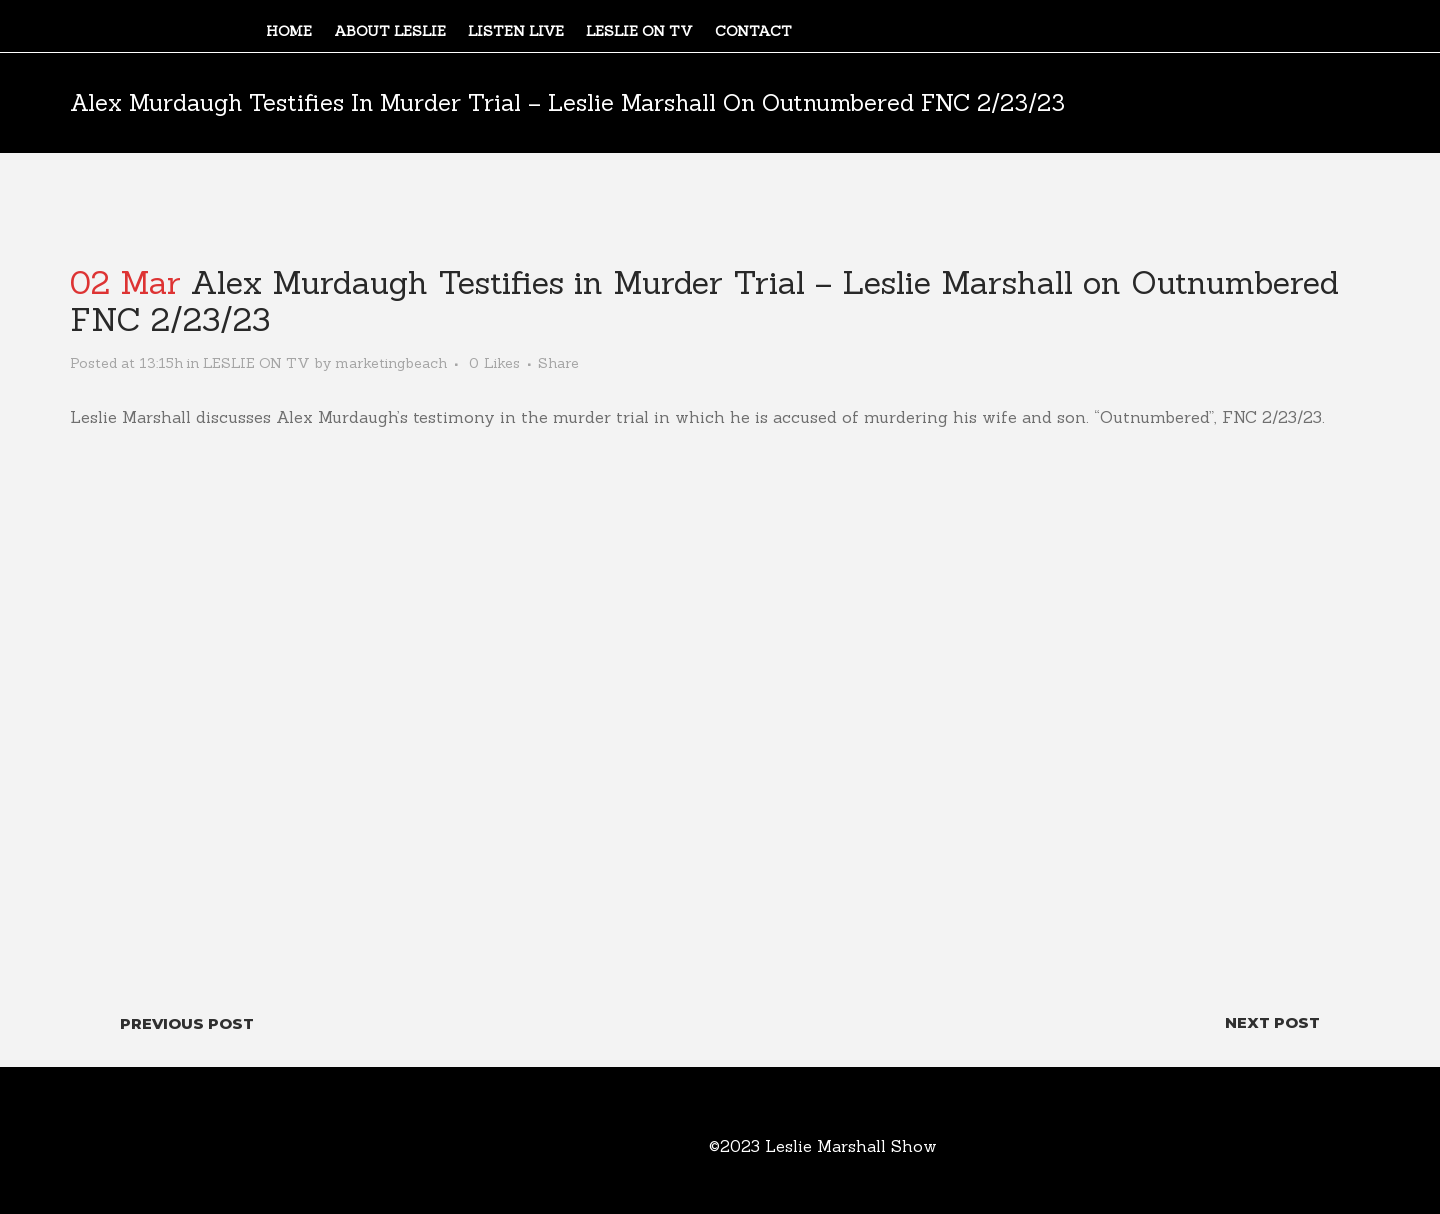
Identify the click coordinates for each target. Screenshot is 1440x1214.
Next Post (1272, 1022)
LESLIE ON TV (256, 363)
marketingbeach (391, 363)
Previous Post (187, 1023)
